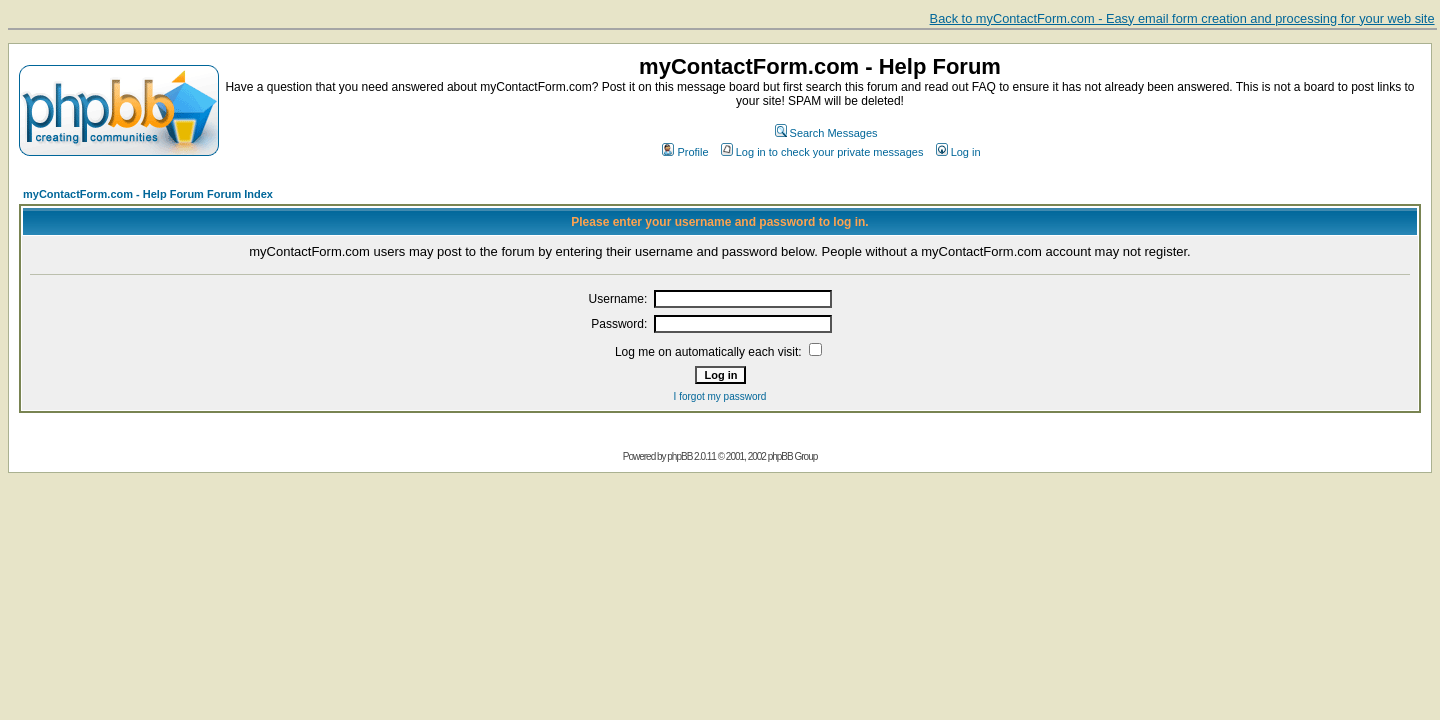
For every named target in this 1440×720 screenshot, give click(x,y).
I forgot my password (720, 396)
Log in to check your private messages (822, 152)
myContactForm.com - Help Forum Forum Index (148, 194)
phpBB (679, 456)
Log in (958, 152)
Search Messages (826, 133)
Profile (685, 152)
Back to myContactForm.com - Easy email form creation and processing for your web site (1182, 18)
